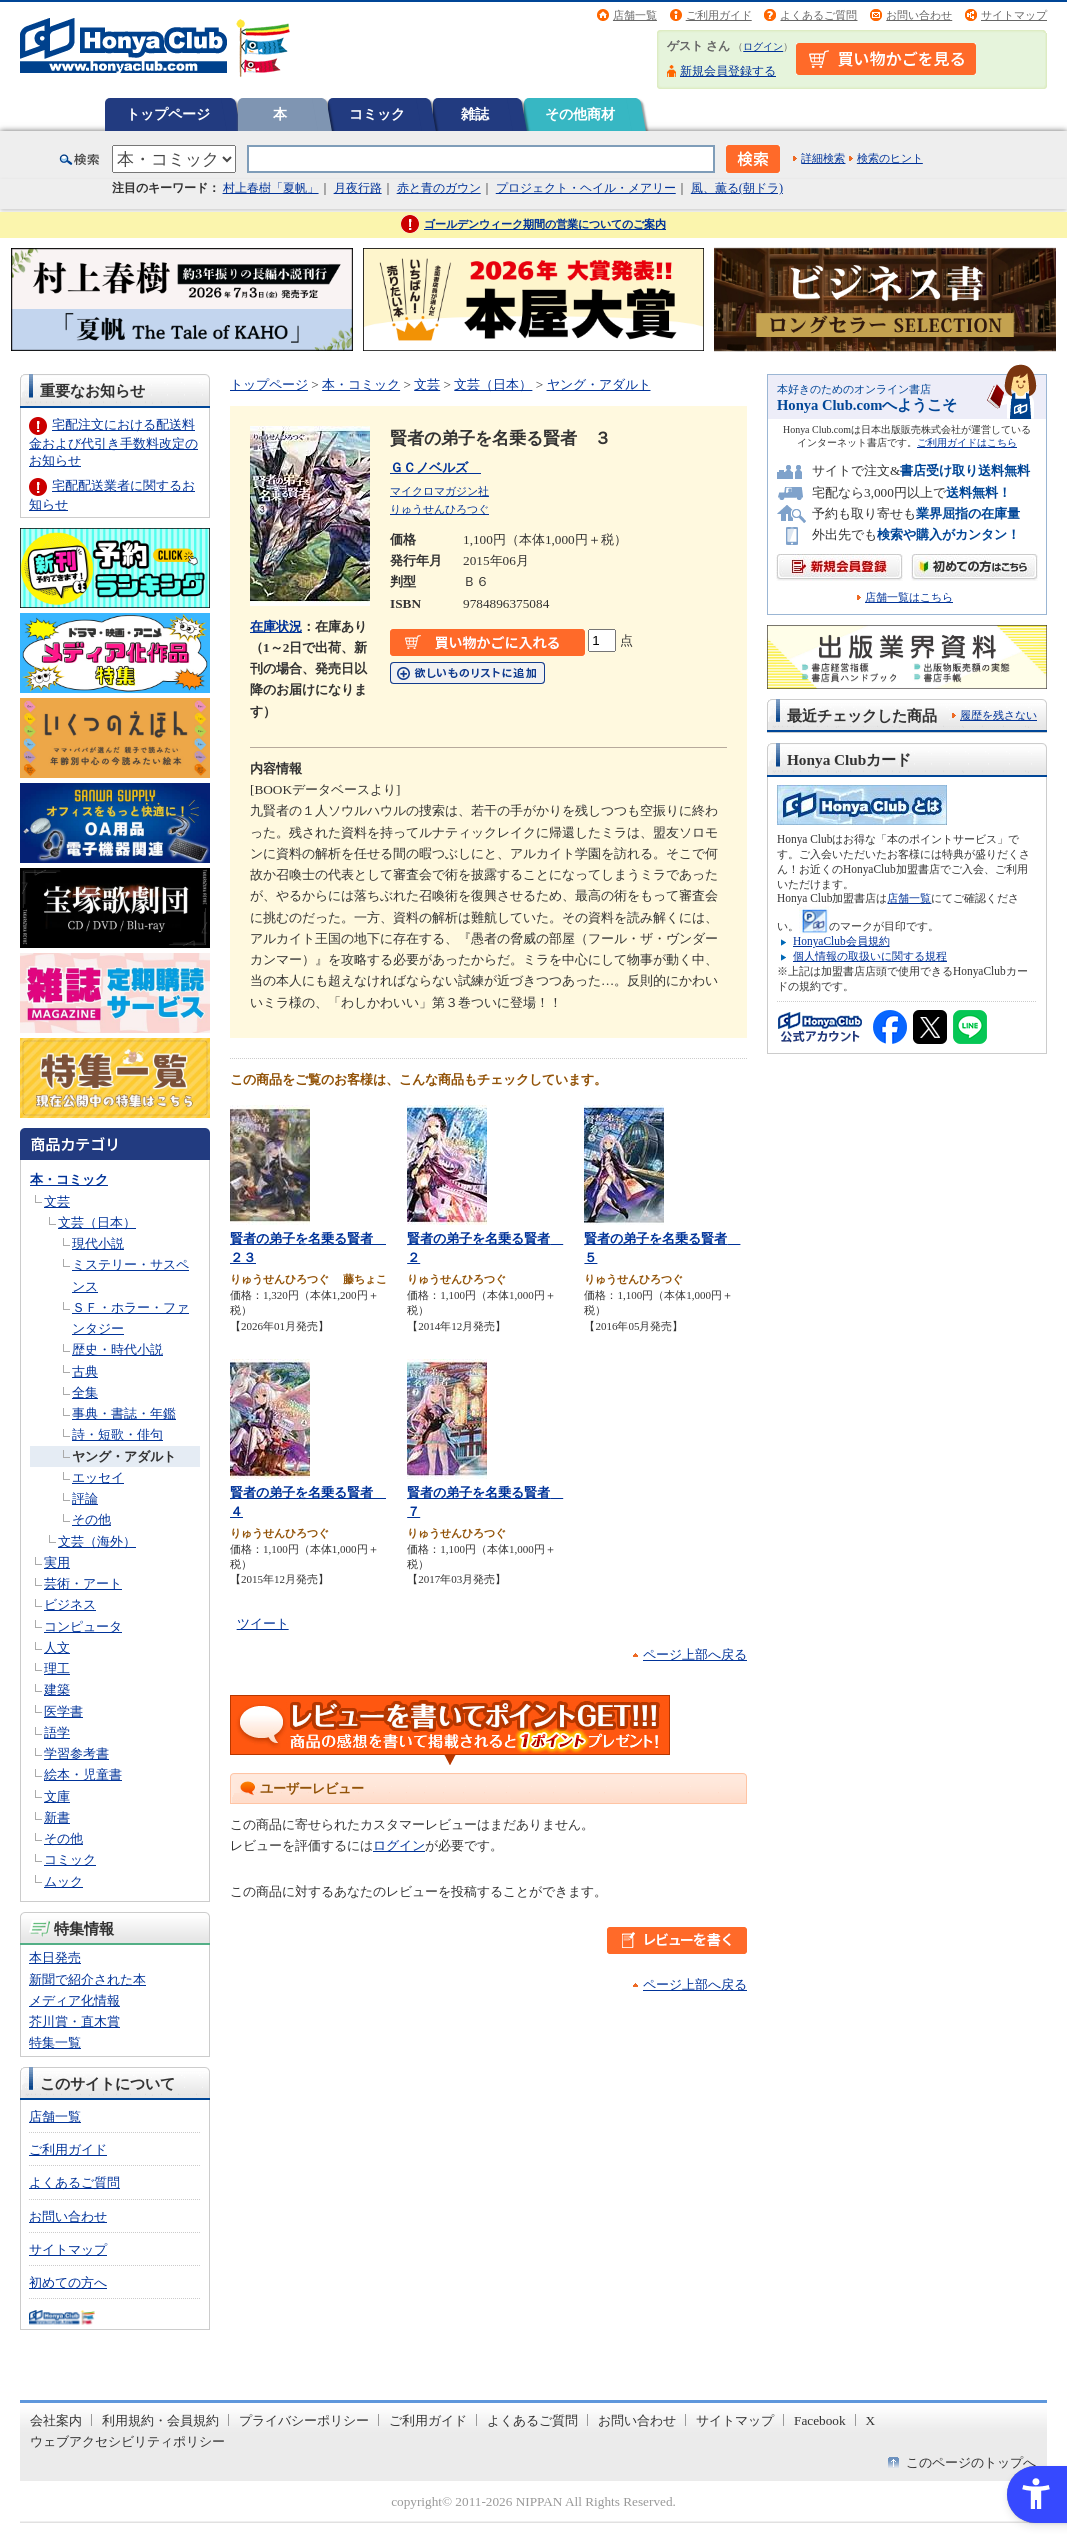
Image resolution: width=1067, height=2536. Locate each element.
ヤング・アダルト (124, 1456)
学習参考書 (76, 1753)
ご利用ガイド (719, 15)
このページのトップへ (971, 2462)
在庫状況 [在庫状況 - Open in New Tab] (276, 626)
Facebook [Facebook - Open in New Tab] (820, 2420)
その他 (91, 1519)
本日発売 (55, 1957)
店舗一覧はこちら (909, 597)
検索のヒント (890, 158)
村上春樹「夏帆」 (271, 188)
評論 (85, 1498)
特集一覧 (55, 2042)
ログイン (763, 46)
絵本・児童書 (83, 1774)
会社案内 (56, 2420)
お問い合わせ (919, 15)
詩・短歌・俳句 (117, 1434)
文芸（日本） (97, 1222)
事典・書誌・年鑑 (124, 1413)
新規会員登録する (728, 71)
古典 (85, 1371)
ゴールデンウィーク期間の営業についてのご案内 (545, 224)
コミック (377, 114)
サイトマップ (1014, 15)
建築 (57, 1689)
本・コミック (69, 1179)
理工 (57, 1668)
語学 (57, 1732)
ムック (63, 1881)
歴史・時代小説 (117, 1349)
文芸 (57, 1201)
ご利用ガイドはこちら (967, 442)
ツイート (263, 1623)
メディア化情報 (74, 2000)
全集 (85, 1392)
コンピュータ (83, 1626)
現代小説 (98, 1243)
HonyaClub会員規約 (841, 941)
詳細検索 (823, 158)
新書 (57, 1817)
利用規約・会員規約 (160, 2420)
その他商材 (580, 114)
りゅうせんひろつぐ (439, 509)
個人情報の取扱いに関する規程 (870, 956)
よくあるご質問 (818, 15)
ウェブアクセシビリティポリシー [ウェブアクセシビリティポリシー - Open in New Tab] (127, 2441)
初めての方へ (68, 2282)
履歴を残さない (998, 715)
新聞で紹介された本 (87, 1979)
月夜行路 (358, 188)
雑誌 (475, 114)
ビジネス (70, 1604)
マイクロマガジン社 (439, 491)
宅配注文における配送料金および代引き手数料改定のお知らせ (113, 442)
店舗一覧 (635, 15)
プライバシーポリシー (304, 2420)
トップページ (168, 114)
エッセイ (98, 1477)
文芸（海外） (97, 1541)
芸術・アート (83, 1583)
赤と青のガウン (439, 188)
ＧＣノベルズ (435, 467)
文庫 (57, 1796)
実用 (57, 1562)
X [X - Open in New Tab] (871, 2420)
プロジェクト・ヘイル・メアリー (586, 188)
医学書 (63, 1711)
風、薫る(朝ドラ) (737, 188)
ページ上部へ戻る (695, 1654)
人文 (57, 1647)
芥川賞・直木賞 (74, 2021)
